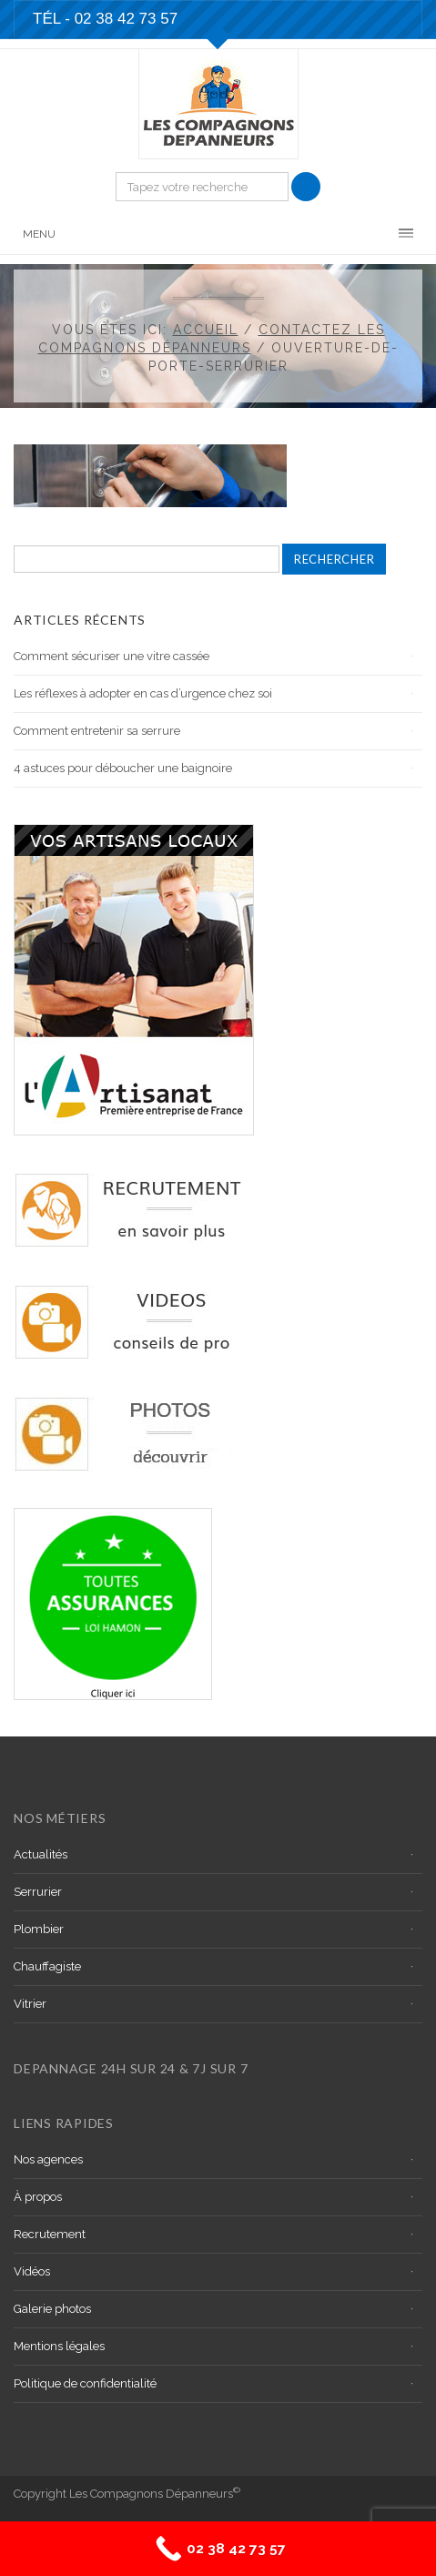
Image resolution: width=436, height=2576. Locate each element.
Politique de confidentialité (85, 2383)
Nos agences (48, 2159)
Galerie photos (52, 2309)
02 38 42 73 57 (126, 18)
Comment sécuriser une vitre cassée (111, 656)
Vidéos (32, 2271)
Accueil (205, 329)
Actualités (40, 1854)
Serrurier (38, 1892)
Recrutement (50, 2234)
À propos (38, 2197)
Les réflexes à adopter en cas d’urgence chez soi (143, 693)
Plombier (39, 1929)
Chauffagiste (47, 1966)
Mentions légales (59, 2346)
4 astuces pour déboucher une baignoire (123, 768)
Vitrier (30, 2004)
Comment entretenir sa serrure (97, 731)
